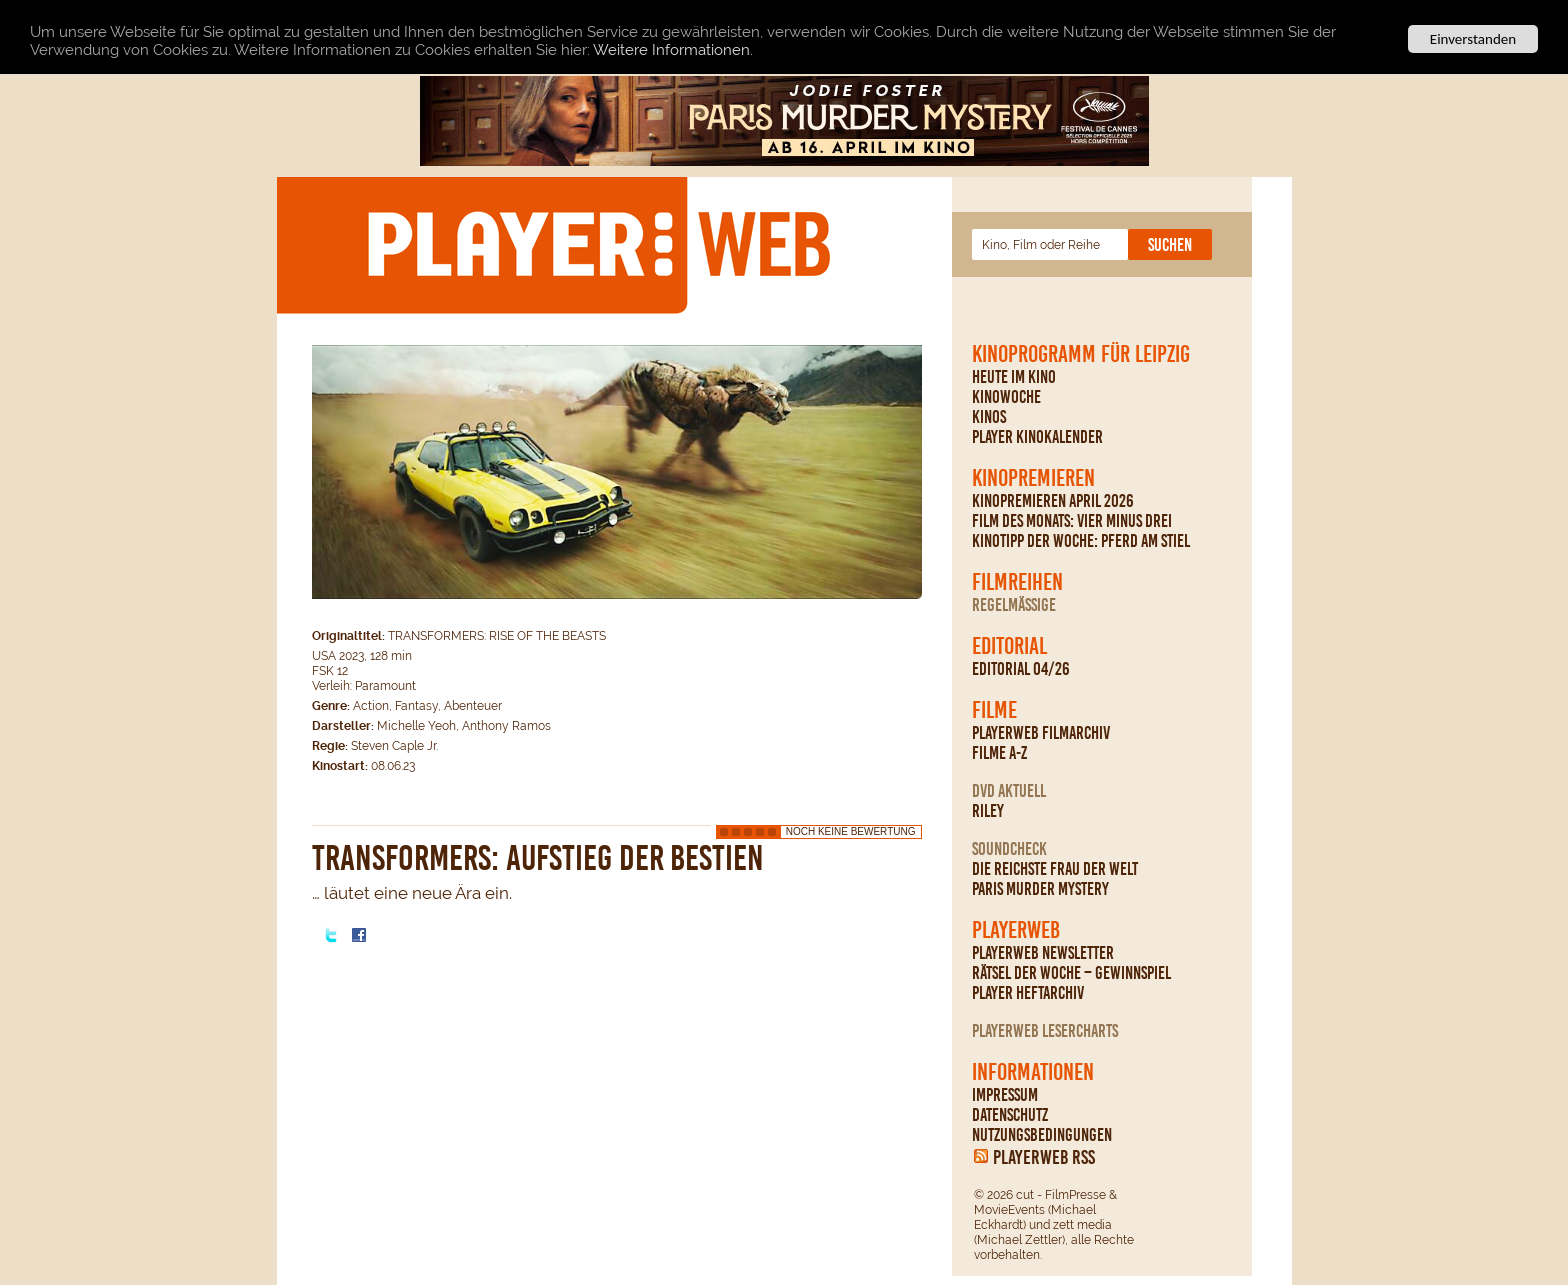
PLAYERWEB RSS (1044, 1157)
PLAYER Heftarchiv (1028, 993)
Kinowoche (1006, 397)
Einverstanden (1473, 39)
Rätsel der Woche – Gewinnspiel (1071, 973)
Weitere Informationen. (673, 49)
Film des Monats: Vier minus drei (1072, 521)
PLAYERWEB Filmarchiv (1041, 733)
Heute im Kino (1014, 377)
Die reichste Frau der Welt (1055, 869)
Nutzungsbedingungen (1042, 1135)
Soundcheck (1009, 849)
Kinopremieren (1033, 478)
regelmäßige (1014, 605)
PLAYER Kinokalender (1037, 437)
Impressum (1005, 1095)
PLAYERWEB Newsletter (1043, 953)
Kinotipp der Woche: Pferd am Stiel (1081, 541)
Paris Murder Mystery (1040, 889)
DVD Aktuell (1009, 791)
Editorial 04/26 (1021, 669)
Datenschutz (1010, 1115)
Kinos (989, 417)
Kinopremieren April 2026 (1053, 501)
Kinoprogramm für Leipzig (1081, 354)
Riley (988, 811)
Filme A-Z (999, 753)
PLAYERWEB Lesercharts (1045, 1031)
